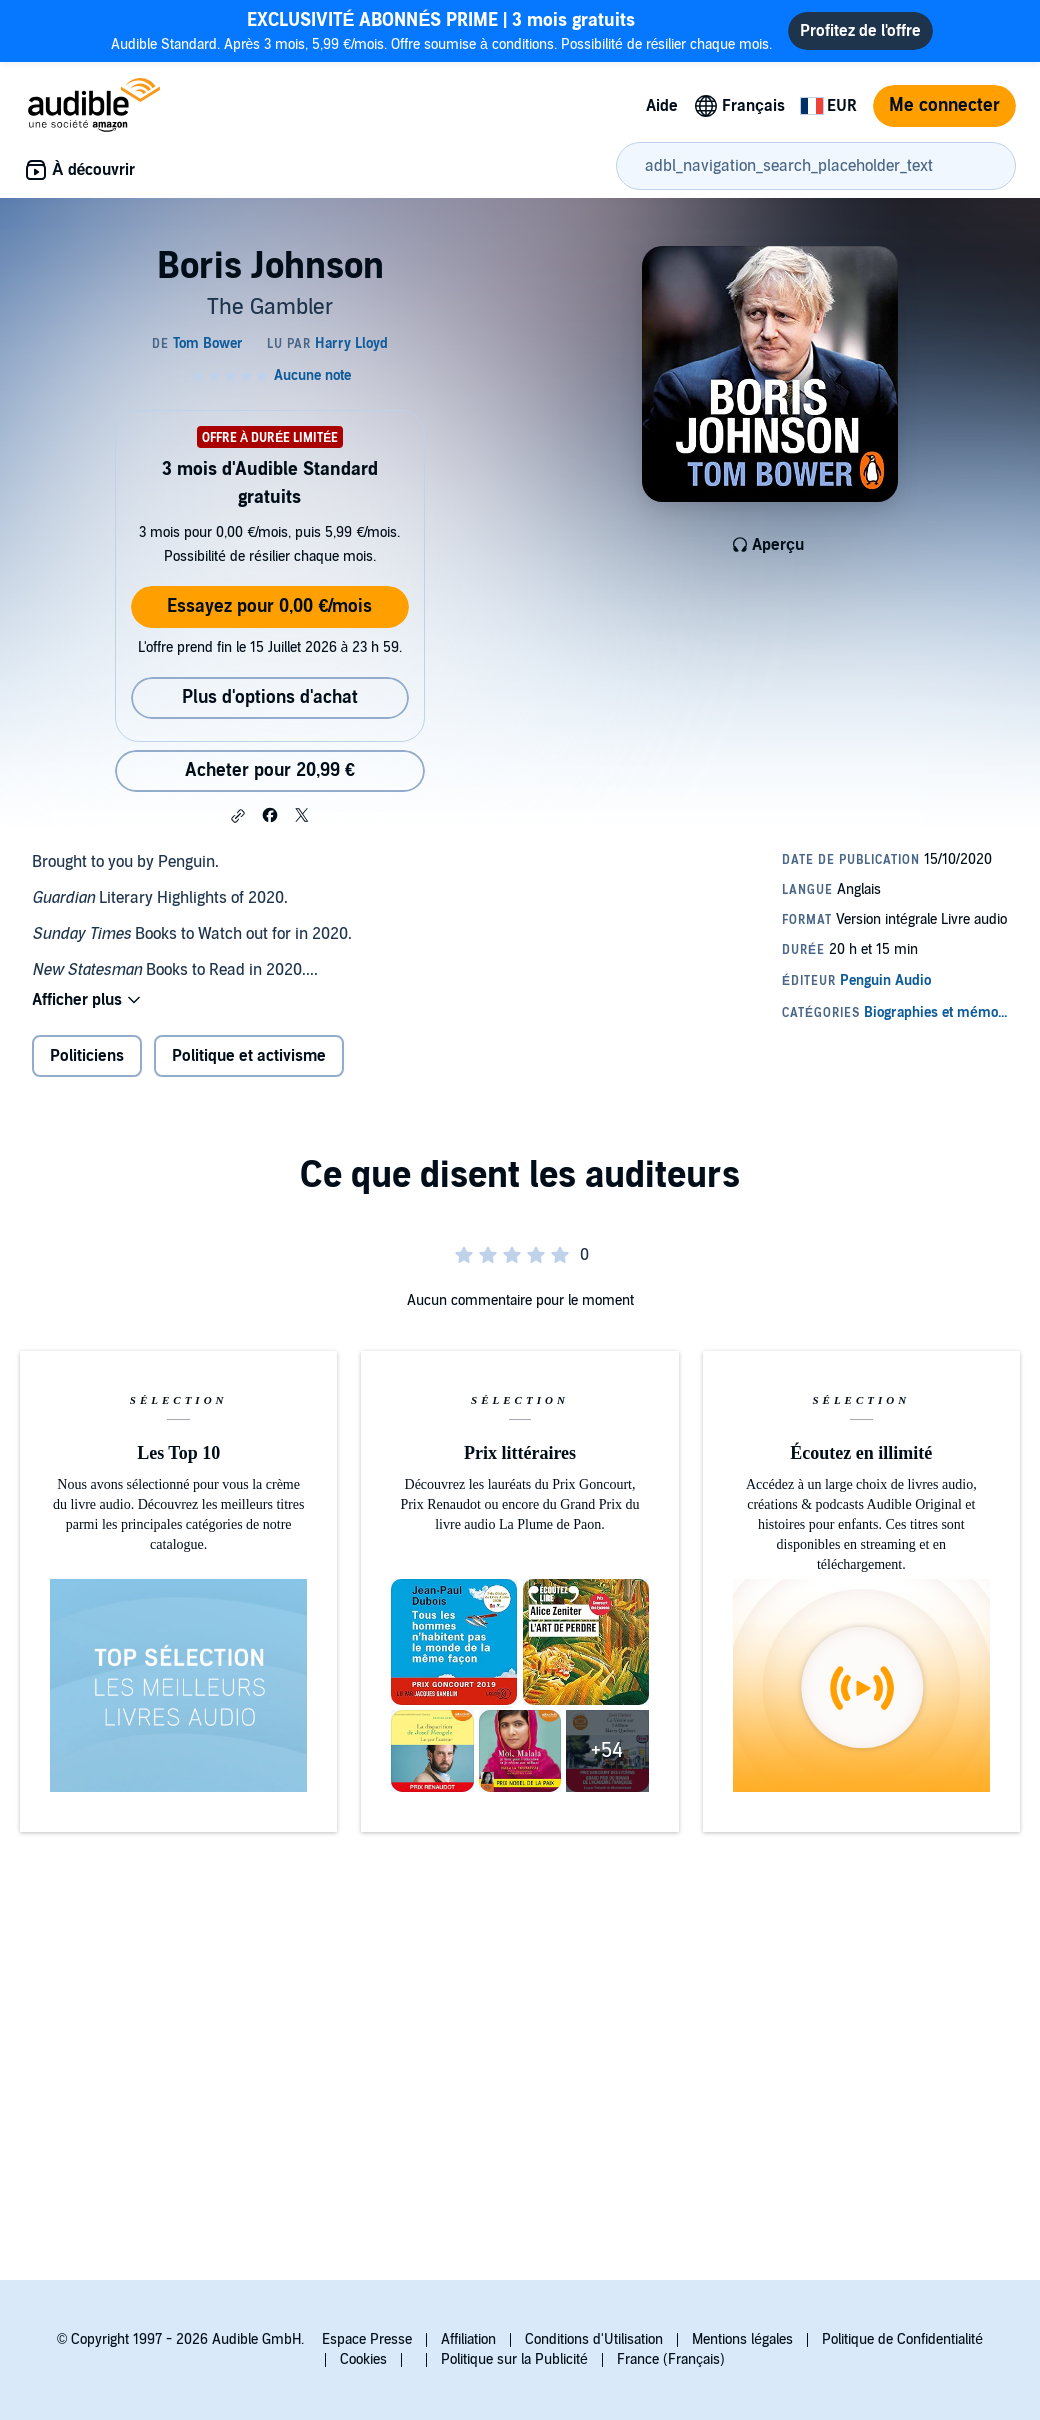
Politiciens (87, 1056)
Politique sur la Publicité (514, 2359)
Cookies (363, 2359)
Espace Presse (367, 2339)
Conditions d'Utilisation (594, 2339)
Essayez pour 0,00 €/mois (269, 606)
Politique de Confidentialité (902, 2339)
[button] (238, 816)
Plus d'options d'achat (270, 697)
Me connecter (944, 105)
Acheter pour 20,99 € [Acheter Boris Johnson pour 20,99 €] (270, 770)
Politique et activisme (249, 1056)
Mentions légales (742, 2339)
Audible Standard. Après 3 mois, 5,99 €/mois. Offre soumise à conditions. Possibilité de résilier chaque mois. (442, 30)
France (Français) (671, 2359)
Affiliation (468, 2339)
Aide (662, 106)
